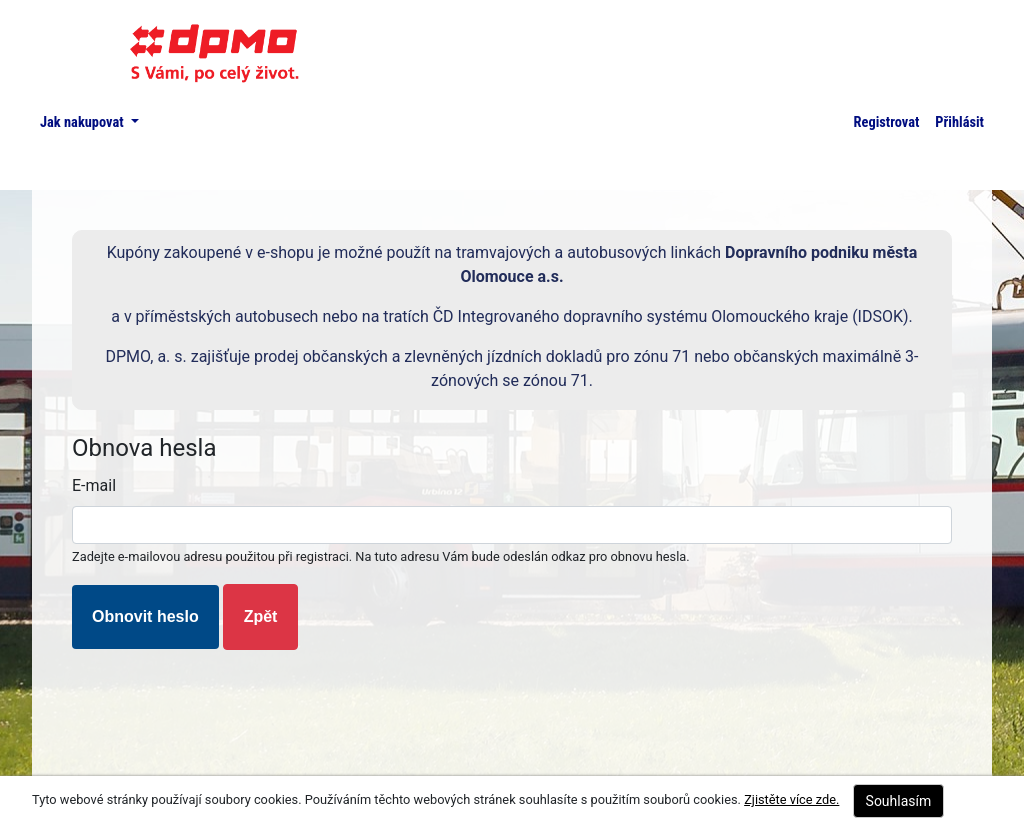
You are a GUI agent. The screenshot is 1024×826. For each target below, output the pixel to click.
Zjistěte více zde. (791, 799)
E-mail (94, 485)
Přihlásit (959, 122)
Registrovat (887, 122)
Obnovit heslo (145, 616)
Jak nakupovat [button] (83, 122)
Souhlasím (899, 801)
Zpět (261, 616)
